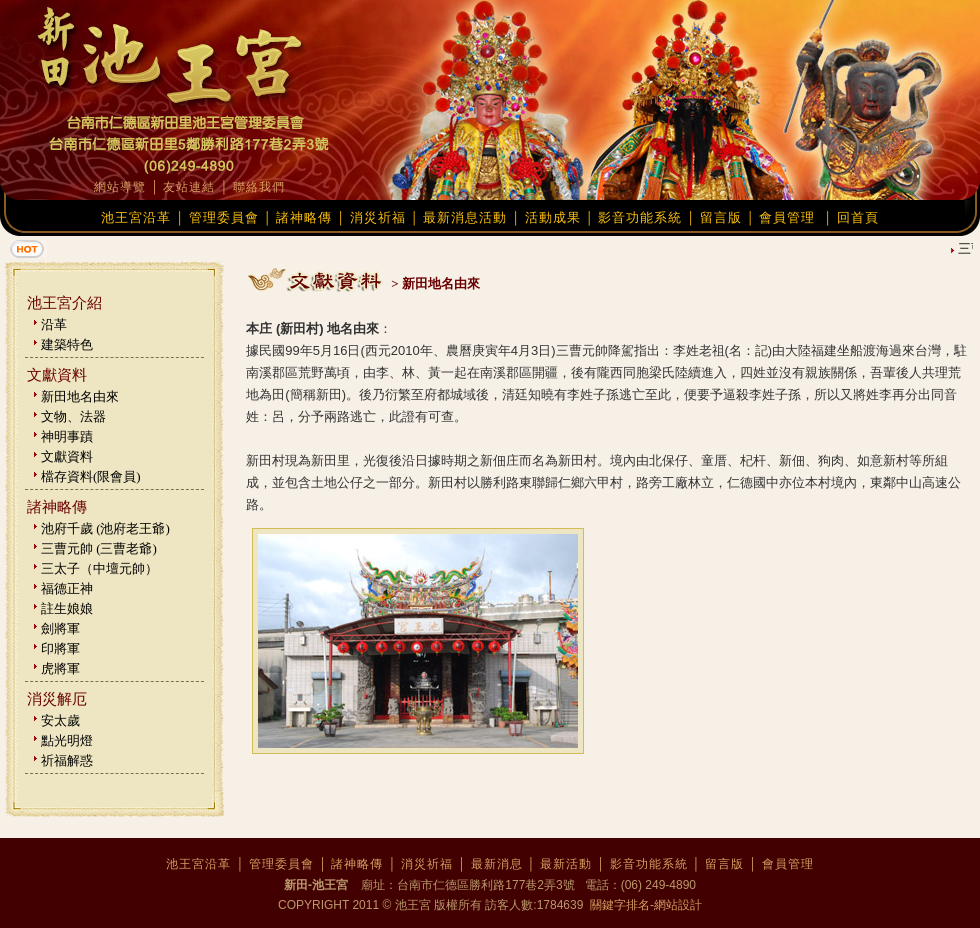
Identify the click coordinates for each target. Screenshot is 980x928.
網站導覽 (120, 187)
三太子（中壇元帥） (99, 568)
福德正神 (67, 588)
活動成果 (553, 217)
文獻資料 (67, 456)
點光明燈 (67, 740)
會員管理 (787, 217)
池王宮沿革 (136, 217)
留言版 (721, 217)
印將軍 (60, 648)
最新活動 (566, 864)
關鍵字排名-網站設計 (644, 905)
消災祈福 (378, 217)
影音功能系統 (640, 217)
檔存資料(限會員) (91, 476)
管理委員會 (224, 217)
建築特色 (67, 344)
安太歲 (60, 720)
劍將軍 (60, 628)
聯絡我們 (259, 187)
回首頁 (858, 217)
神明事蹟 (67, 436)
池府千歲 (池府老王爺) (105, 528)
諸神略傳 (304, 217)
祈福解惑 (67, 760)
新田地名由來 (80, 396)
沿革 (54, 324)
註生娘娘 (67, 608)
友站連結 (189, 187)
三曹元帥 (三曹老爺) (99, 548)
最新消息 (497, 864)
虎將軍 (60, 668)
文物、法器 (73, 416)
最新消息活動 (465, 217)
